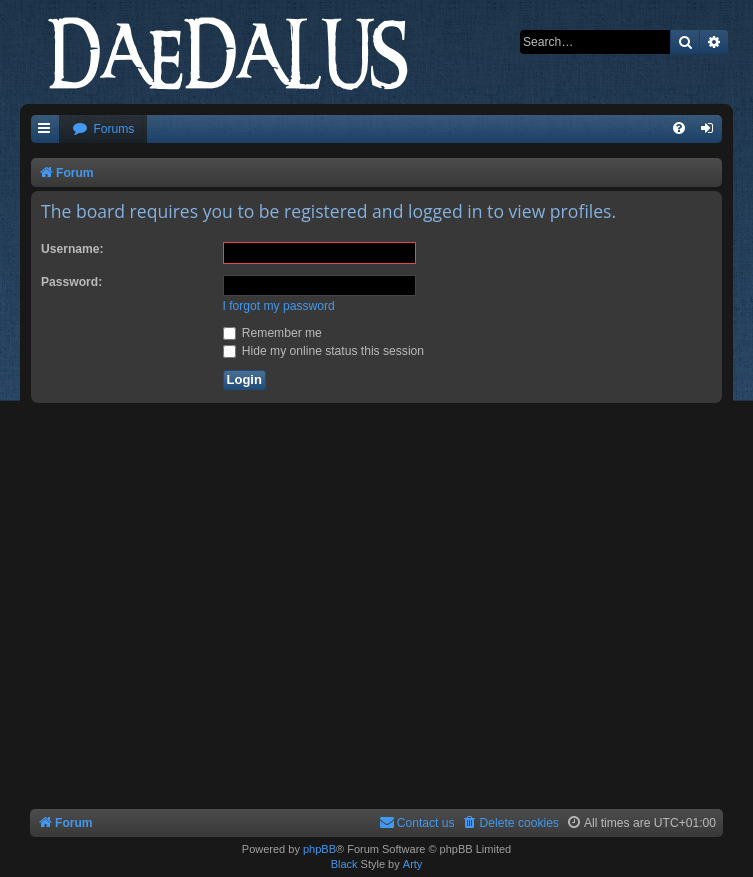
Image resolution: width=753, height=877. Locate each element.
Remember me (272, 333)
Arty (413, 864)
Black (344, 864)
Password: (71, 282)
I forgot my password (279, 306)
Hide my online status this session (324, 351)
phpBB (319, 849)
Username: (72, 249)
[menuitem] (103, 129)
